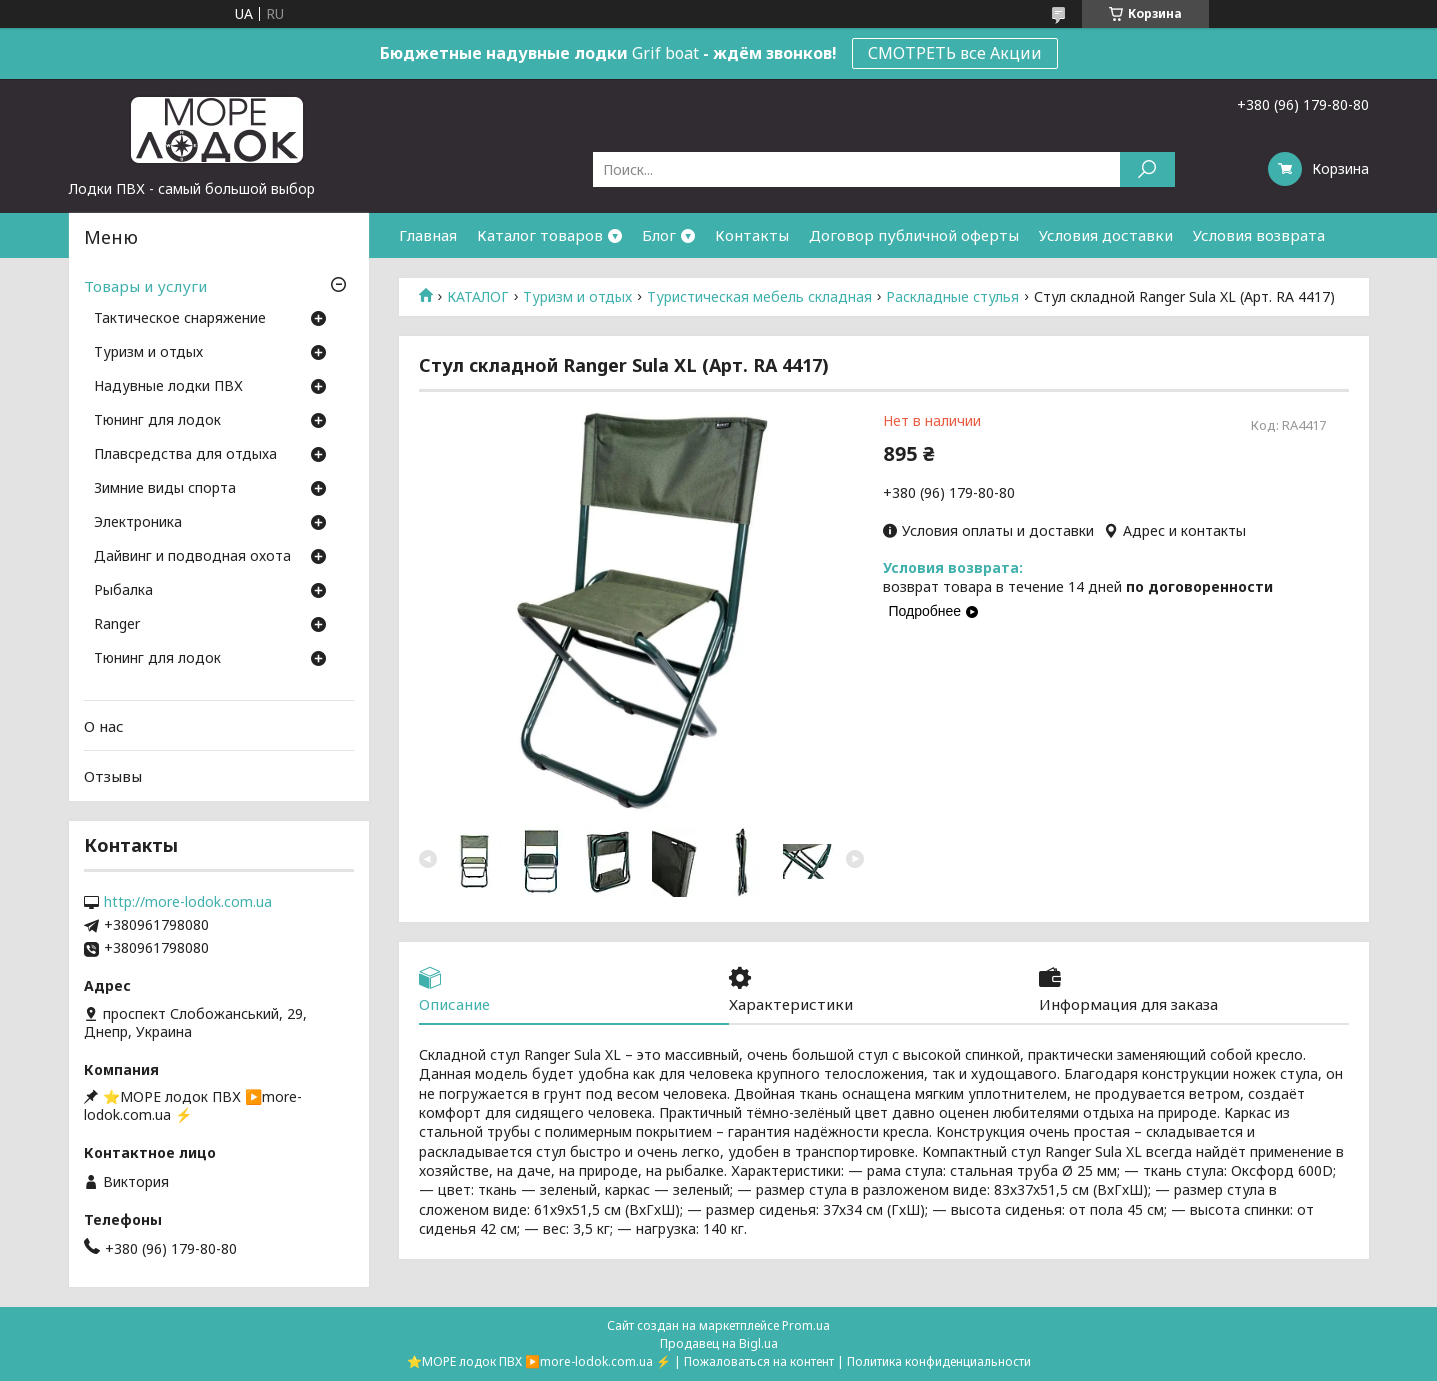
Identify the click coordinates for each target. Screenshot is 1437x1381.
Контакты (752, 235)
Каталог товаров (540, 235)
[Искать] (1147, 169)
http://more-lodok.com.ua (188, 902)
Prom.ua (806, 1325)
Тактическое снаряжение (180, 319)
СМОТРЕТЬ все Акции (955, 53)
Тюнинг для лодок (157, 421)
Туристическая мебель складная (759, 297)
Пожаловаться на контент (759, 1361)
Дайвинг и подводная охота (192, 557)
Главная (428, 235)
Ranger (117, 625)
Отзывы (113, 776)
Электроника (138, 523)
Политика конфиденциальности (939, 1361)
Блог (659, 235)
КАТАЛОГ (478, 297)
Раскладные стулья (952, 297)
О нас (104, 726)
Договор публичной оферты (914, 235)
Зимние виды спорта (165, 489)
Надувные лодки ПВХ (168, 387)
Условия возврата (1259, 235)
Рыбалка (123, 591)
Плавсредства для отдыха (185, 455)
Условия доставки (1106, 235)
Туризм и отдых (577, 297)
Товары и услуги (145, 286)
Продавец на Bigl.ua (719, 1343)
